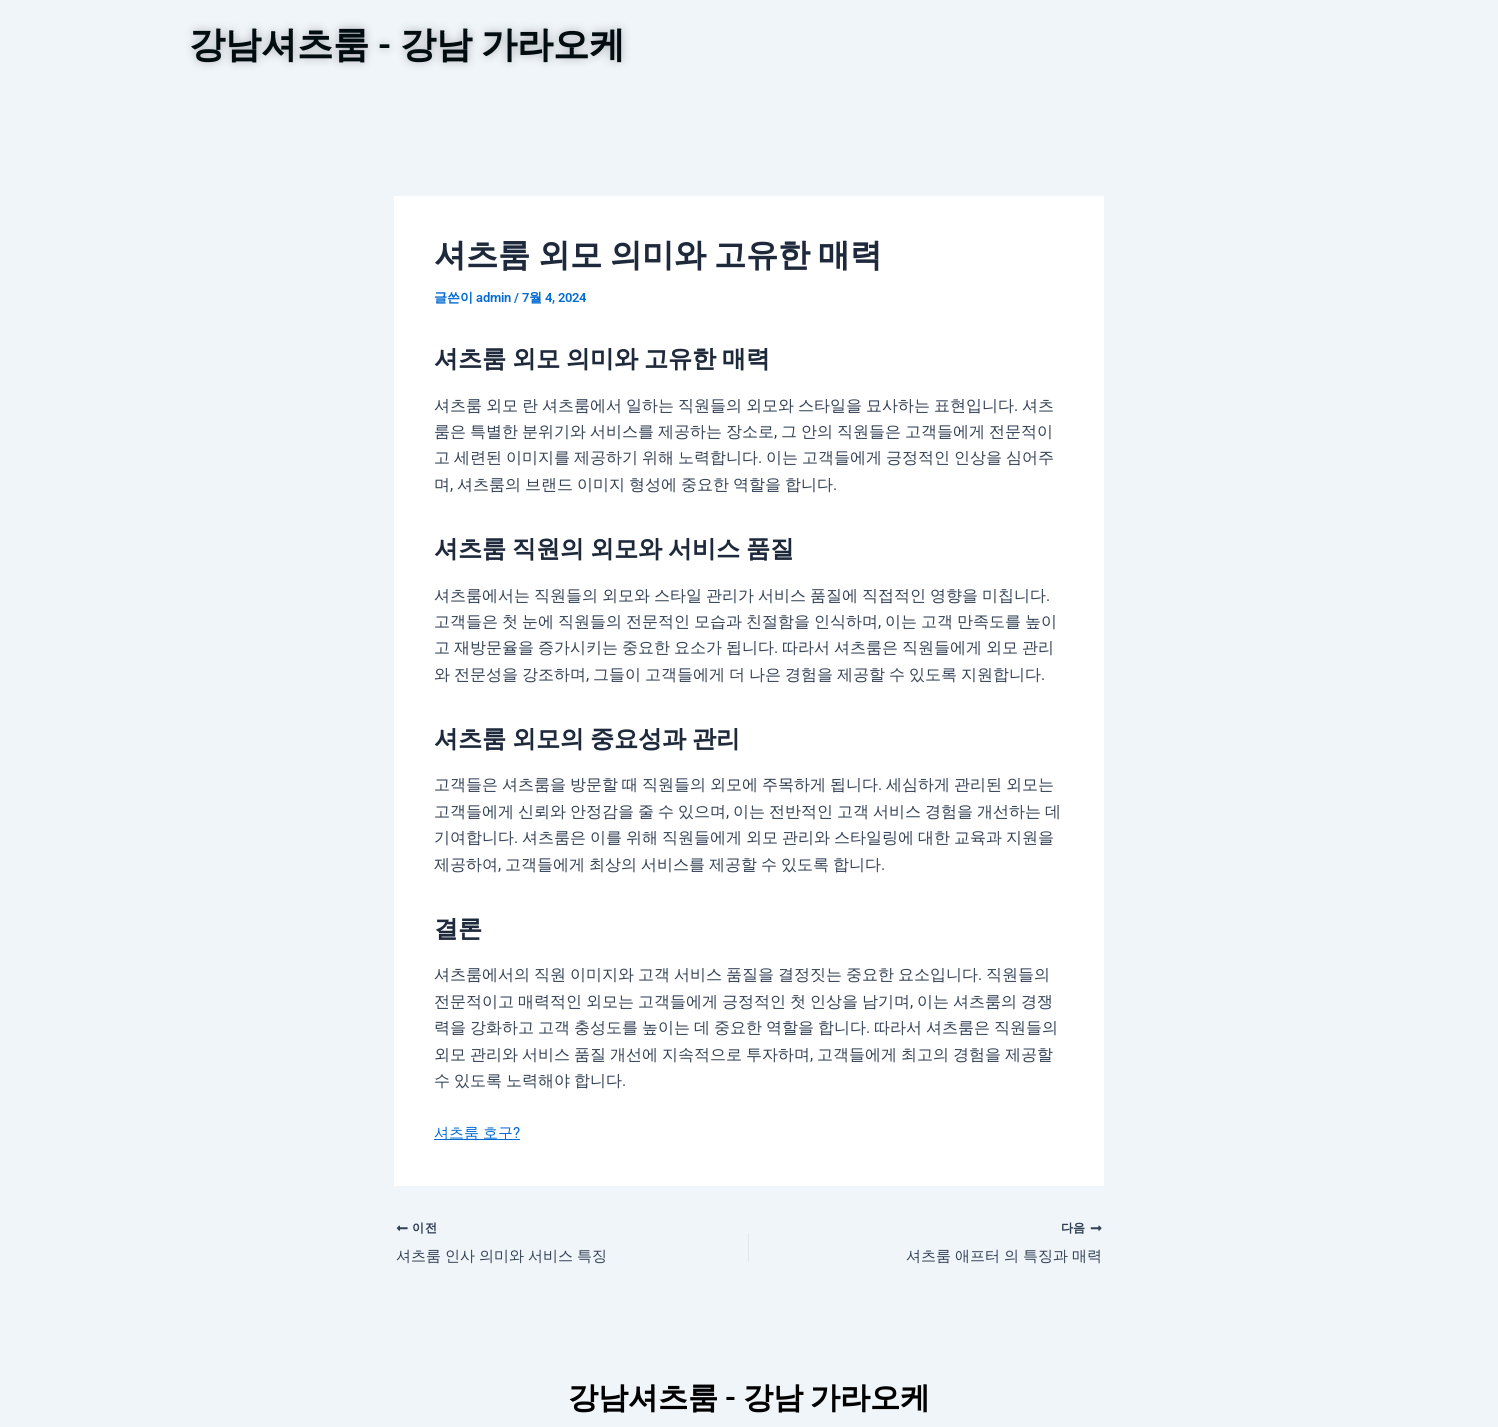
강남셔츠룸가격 (941, 48)
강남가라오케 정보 (844, 108)
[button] (844, 108)
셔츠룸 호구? (480, 1156)
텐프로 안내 (810, 48)
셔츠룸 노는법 (1081, 48)
